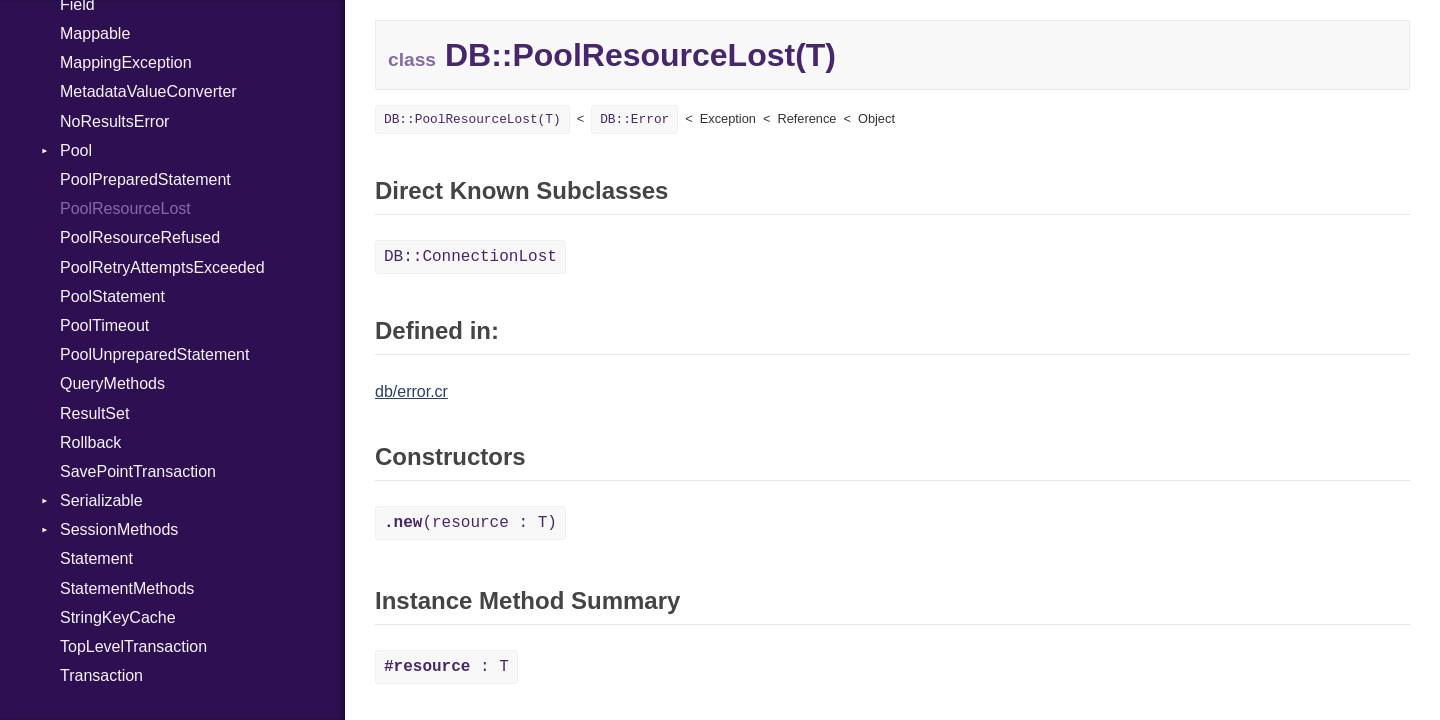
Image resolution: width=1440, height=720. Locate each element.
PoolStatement (112, 296)
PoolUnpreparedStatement (154, 354)
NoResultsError (114, 121)
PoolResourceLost (125, 208)
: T (446, 667)
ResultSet (94, 413)
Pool (76, 150)
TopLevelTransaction (133, 646)
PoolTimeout (104, 325)
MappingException (126, 62)
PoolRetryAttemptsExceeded (162, 267)
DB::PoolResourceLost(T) (472, 119)
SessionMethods (119, 529)
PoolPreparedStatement (145, 179)
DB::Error (634, 119)
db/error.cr (411, 391)
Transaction (101, 675)
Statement (96, 558)
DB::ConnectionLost (470, 257)
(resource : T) (470, 523)
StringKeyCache (118, 617)
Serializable (101, 500)
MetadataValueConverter (148, 91)
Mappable (95, 33)
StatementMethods (127, 588)
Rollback (90, 442)
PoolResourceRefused (140, 237)
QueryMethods (112, 383)
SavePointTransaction (138, 471)
